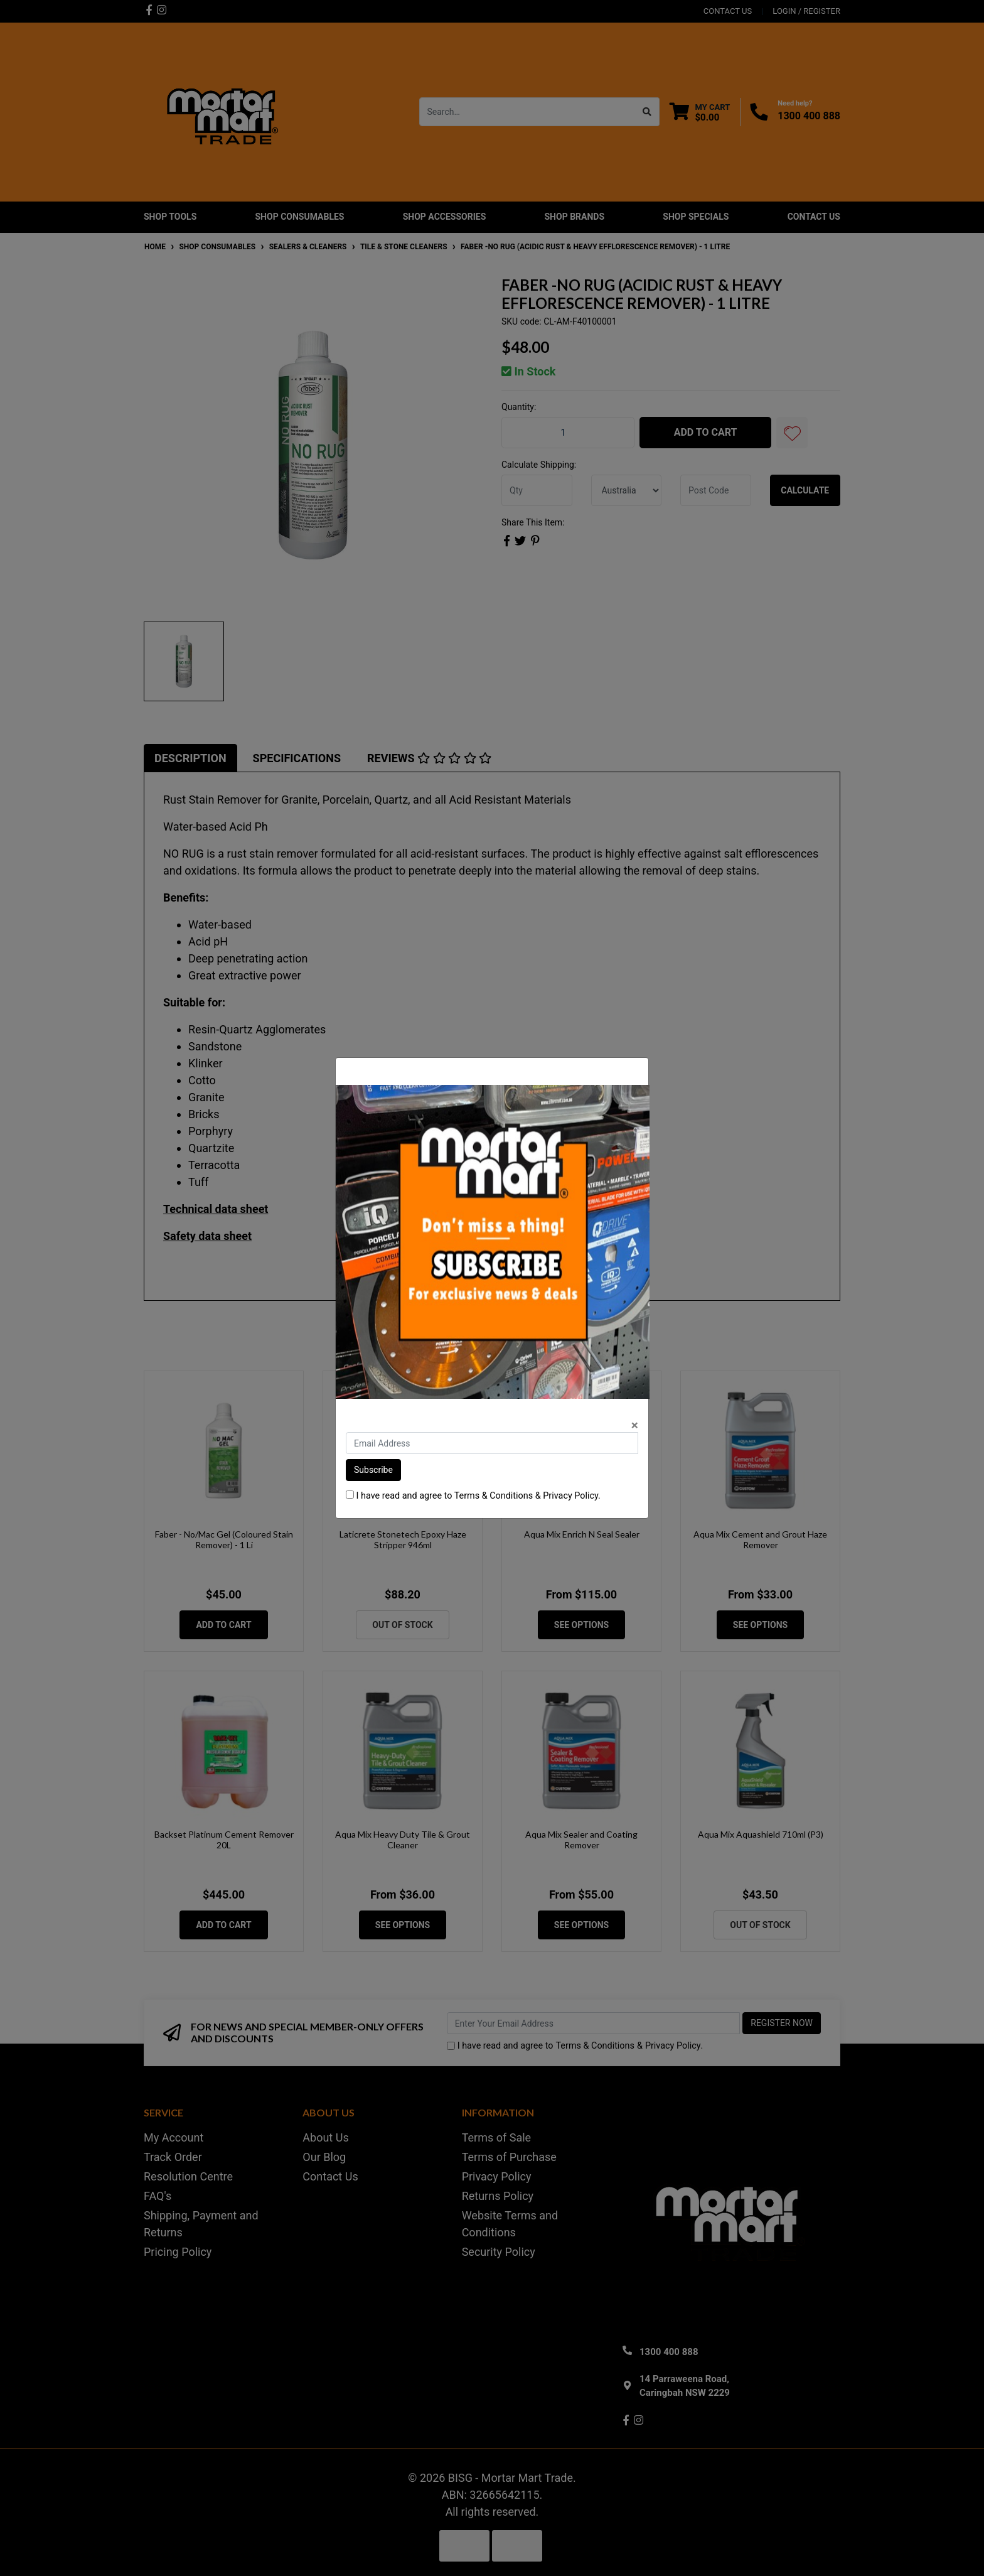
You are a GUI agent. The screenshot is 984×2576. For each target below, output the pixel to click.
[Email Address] (492, 1443)
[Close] (634, 1425)
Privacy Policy (570, 1495)
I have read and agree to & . (473, 1495)
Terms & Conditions (493, 1495)
